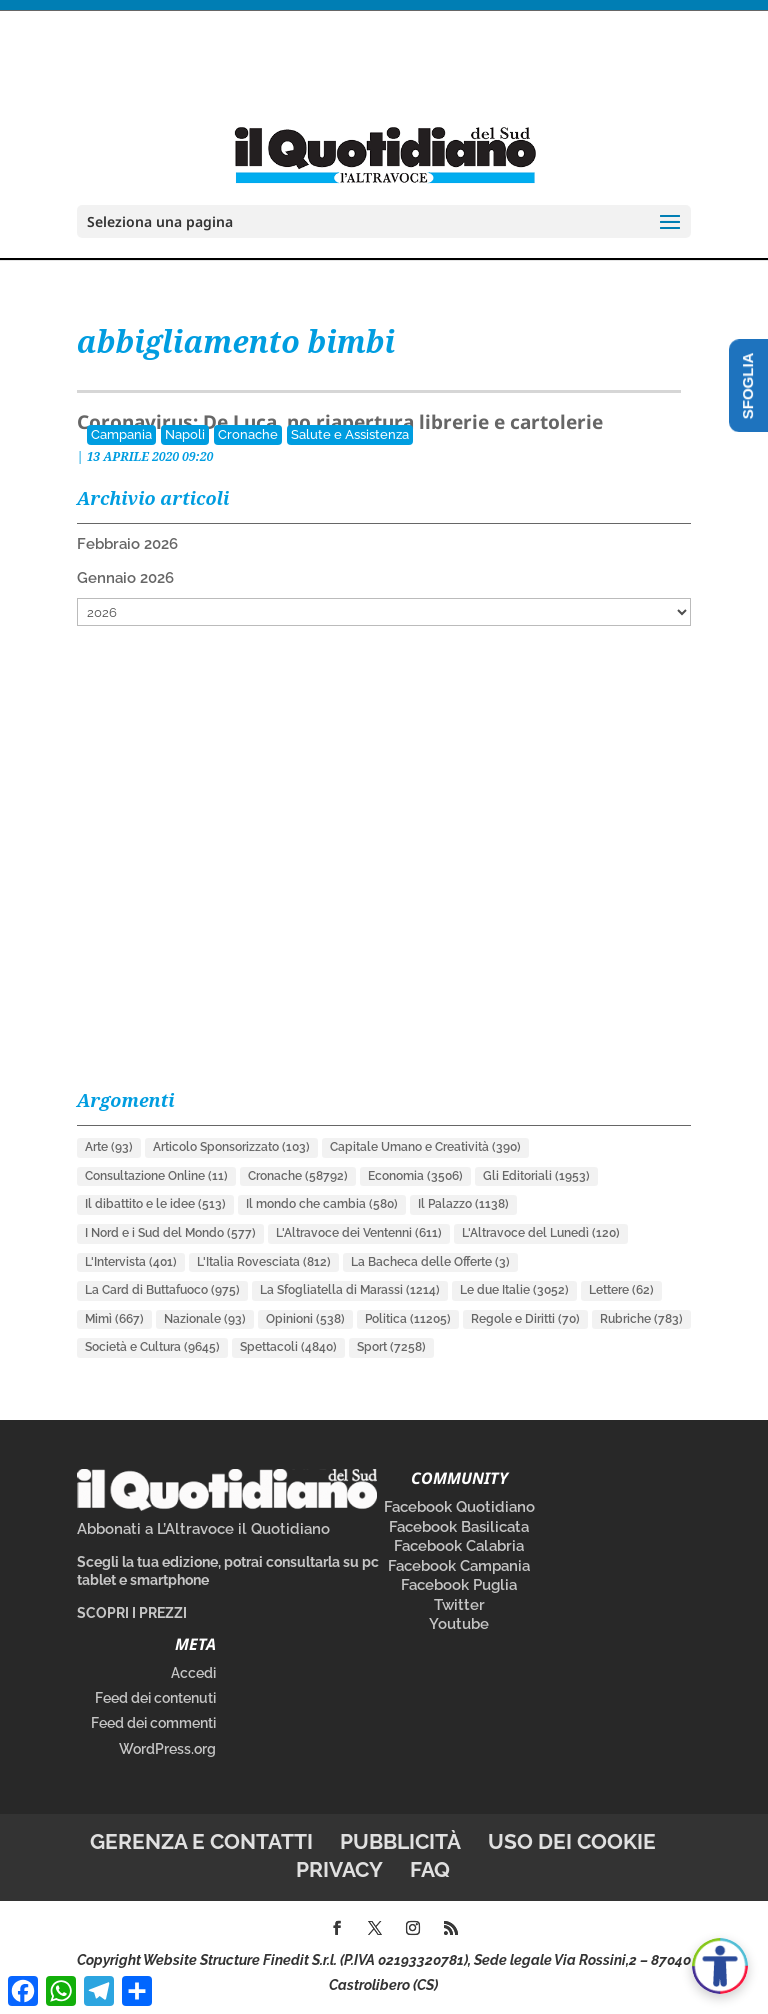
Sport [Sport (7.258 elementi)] (391, 1347)
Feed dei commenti (153, 1723)
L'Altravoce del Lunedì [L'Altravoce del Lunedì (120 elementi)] (541, 1233)
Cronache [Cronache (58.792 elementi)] (298, 1176)
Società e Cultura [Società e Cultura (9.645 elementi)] (152, 1347)
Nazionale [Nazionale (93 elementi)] (205, 1319)
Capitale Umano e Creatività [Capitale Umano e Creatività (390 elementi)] (425, 1147)
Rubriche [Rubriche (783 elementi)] (641, 1319)
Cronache (248, 434)
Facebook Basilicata (459, 1527)
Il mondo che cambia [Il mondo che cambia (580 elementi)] (322, 1204)
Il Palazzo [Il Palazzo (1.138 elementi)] (463, 1204)
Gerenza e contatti (201, 1841)
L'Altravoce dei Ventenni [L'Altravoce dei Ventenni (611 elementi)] (359, 1233)
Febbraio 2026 (127, 544)
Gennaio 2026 (125, 578)
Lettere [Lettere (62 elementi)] (621, 1290)
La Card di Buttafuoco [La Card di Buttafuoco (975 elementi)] (162, 1290)
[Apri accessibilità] (720, 1966)
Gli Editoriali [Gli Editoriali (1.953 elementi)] (536, 1176)
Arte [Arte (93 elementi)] (109, 1147)
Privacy (339, 1869)
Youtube (459, 1624)
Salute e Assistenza (350, 434)
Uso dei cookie (572, 1841)
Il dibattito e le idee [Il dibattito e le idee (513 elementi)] (155, 1204)
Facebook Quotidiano (459, 1507)
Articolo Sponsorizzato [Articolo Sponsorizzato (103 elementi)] (231, 1147)
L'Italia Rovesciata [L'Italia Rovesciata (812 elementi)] (264, 1262)
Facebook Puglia (459, 1585)
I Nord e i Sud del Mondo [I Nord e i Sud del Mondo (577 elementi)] (170, 1233)
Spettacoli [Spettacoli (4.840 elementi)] (288, 1347)
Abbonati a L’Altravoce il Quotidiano (203, 1529)
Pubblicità (400, 1841)
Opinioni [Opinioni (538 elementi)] (305, 1319)
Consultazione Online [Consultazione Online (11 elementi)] (156, 1176)
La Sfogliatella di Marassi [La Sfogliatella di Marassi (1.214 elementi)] (350, 1290)
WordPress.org (167, 1749)
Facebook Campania (459, 1566)
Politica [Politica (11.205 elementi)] (408, 1319)
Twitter (459, 1605)
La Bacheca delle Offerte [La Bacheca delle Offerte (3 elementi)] (430, 1262)
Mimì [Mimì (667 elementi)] (114, 1319)
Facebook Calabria (459, 1546)
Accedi (193, 1673)
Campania (121, 434)
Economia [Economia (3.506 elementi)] (415, 1176)
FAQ (430, 1869)
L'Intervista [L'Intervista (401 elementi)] (131, 1262)
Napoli (185, 434)
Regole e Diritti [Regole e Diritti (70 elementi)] (525, 1319)
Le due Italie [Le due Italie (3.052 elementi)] (514, 1290)
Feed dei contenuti (155, 1698)
